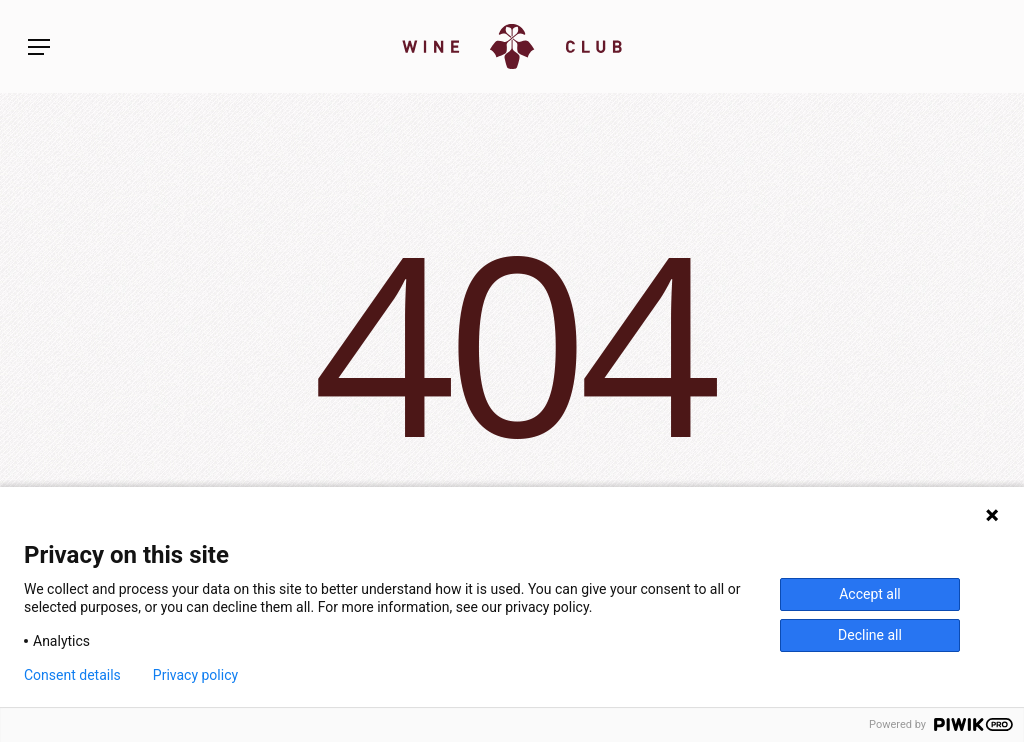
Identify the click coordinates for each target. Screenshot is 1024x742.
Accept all (870, 594)
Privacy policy (195, 675)
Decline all (870, 635)
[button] (39, 47)
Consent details (72, 675)
